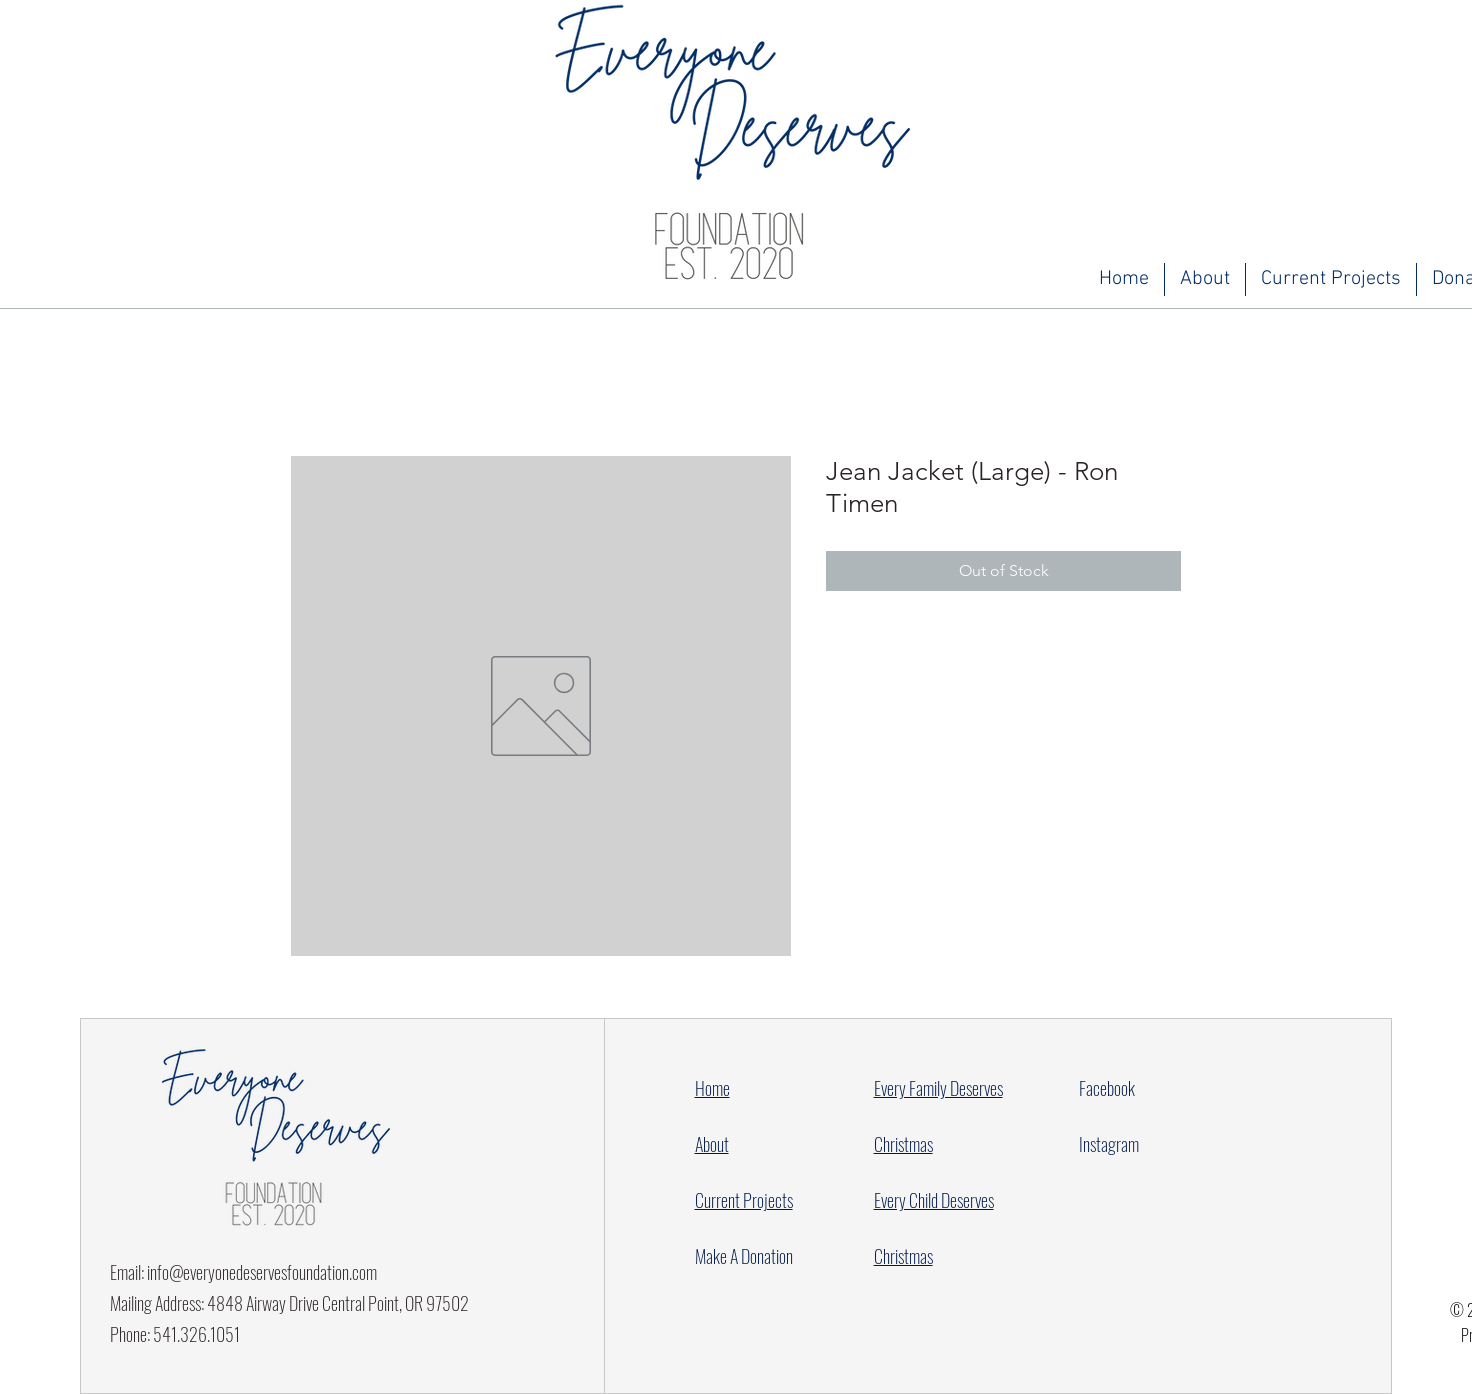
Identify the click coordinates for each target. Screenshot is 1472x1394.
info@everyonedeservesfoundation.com (262, 1272)
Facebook (1107, 1088)
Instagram (1109, 1144)
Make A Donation (744, 1256)
